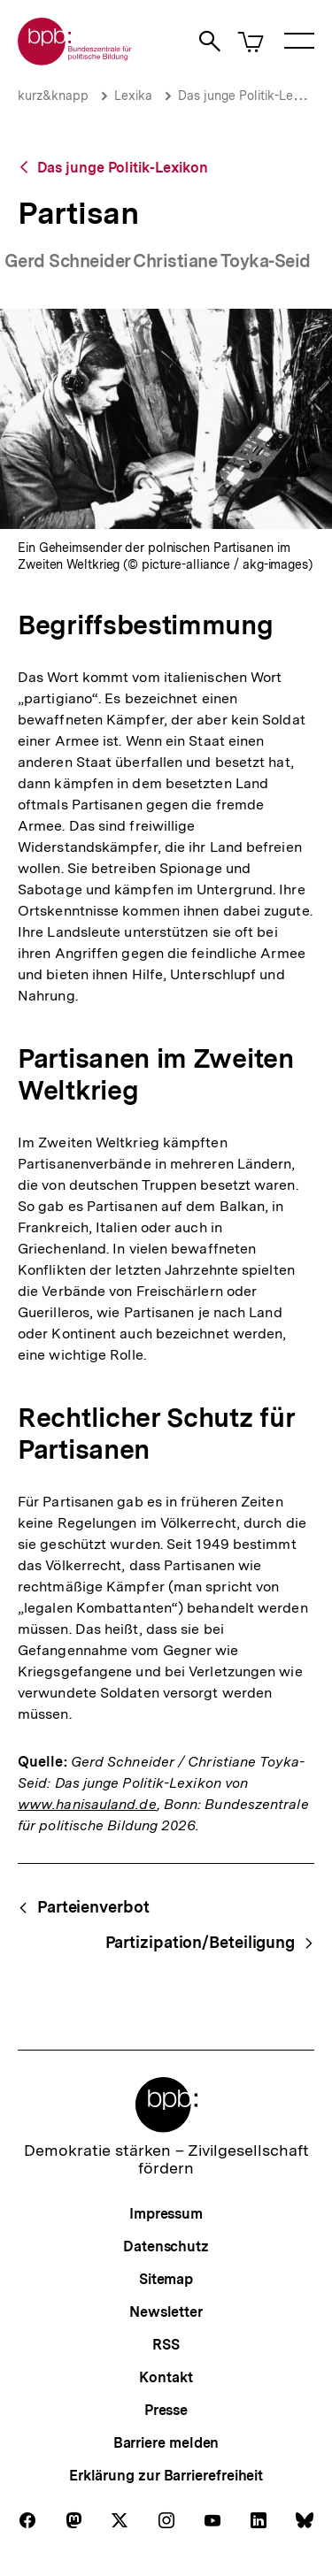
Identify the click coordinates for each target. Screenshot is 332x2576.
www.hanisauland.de (87, 1804)
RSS (166, 2344)
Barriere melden (166, 2442)
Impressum (166, 2213)
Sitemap (166, 2279)
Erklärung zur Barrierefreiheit (166, 2475)
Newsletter (166, 2312)
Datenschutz (166, 2246)
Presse (166, 2410)
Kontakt (165, 2377)
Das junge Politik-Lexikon (251, 95)
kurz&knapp (53, 95)
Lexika (133, 95)
